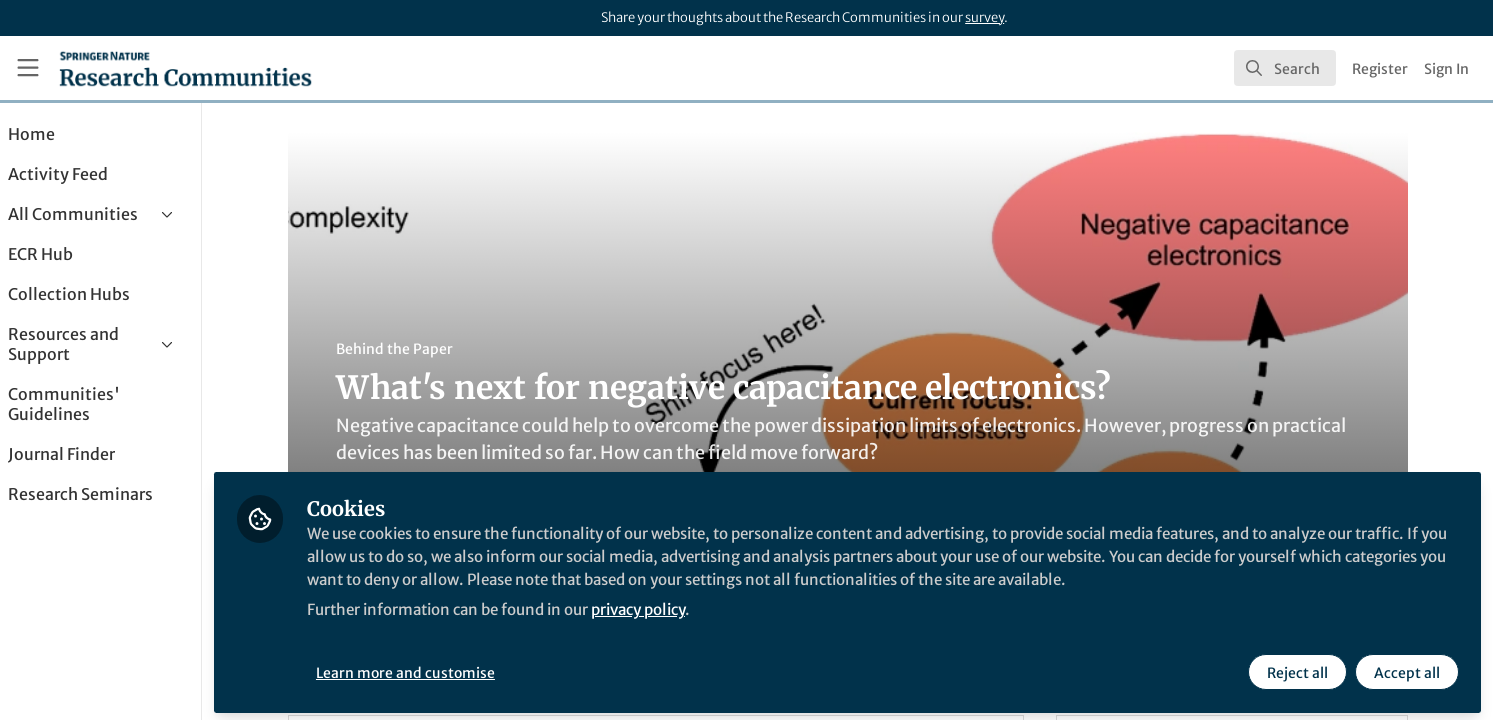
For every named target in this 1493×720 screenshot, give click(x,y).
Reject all (1295, 667)
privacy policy (718, 628)
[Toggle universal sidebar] (28, 68)
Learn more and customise (460, 667)
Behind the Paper (421, 349)
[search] (1285, 68)
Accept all (1405, 667)
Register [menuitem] (1380, 69)
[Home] (185, 68)
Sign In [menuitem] (1446, 69)
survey (984, 17)
